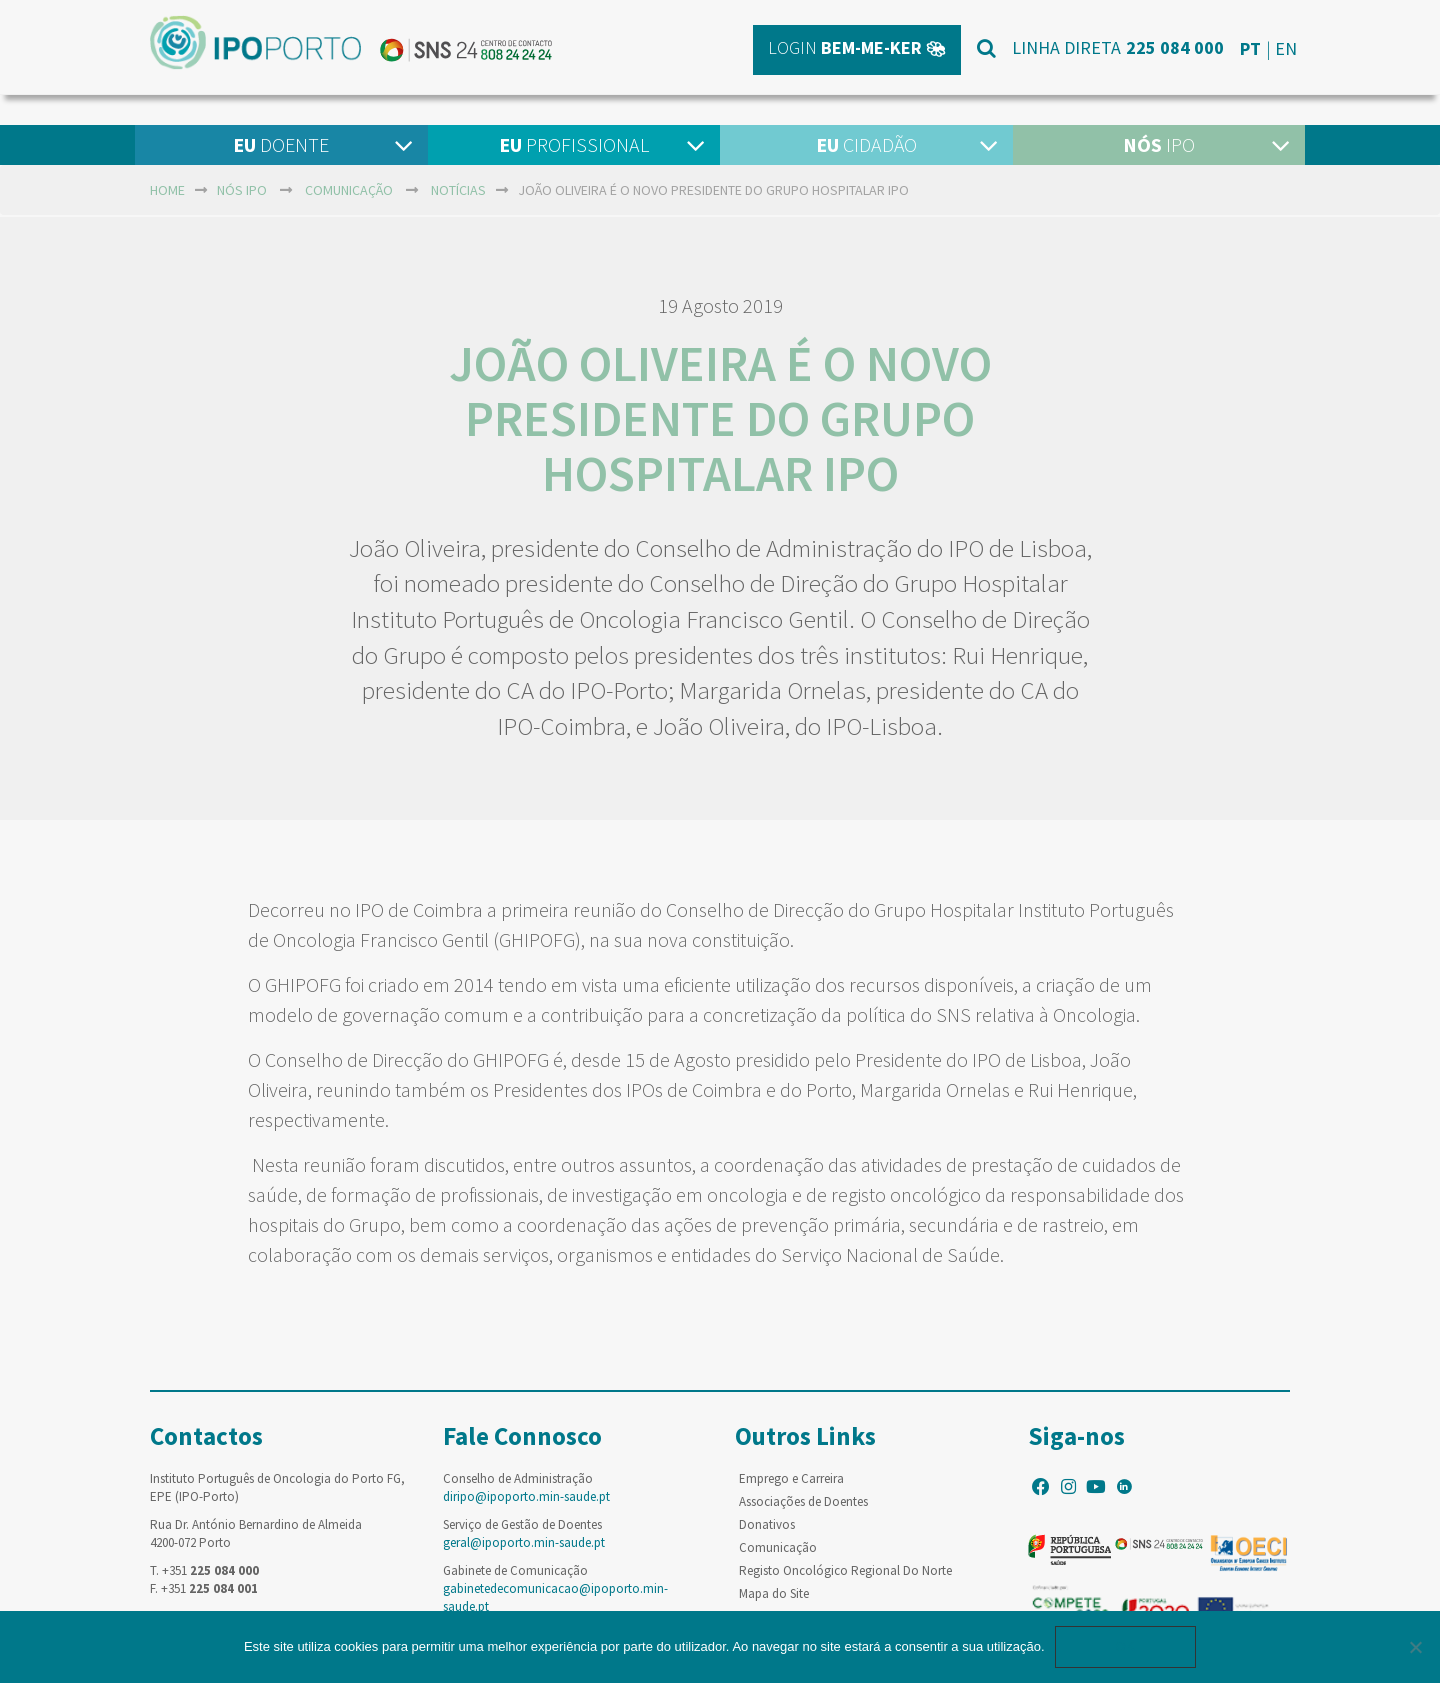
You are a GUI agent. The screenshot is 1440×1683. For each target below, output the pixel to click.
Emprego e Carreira (791, 1478)
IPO (1159, 144)
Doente (281, 144)
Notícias (458, 190)
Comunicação (349, 190)
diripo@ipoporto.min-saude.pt (526, 1496)
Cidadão (866, 144)
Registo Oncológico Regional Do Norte (845, 1570)
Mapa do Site (774, 1593)
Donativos (767, 1524)
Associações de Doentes (803, 1501)
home (167, 190)
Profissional (574, 144)
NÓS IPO (242, 190)
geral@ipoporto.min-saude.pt (524, 1542)
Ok (1126, 1646)
